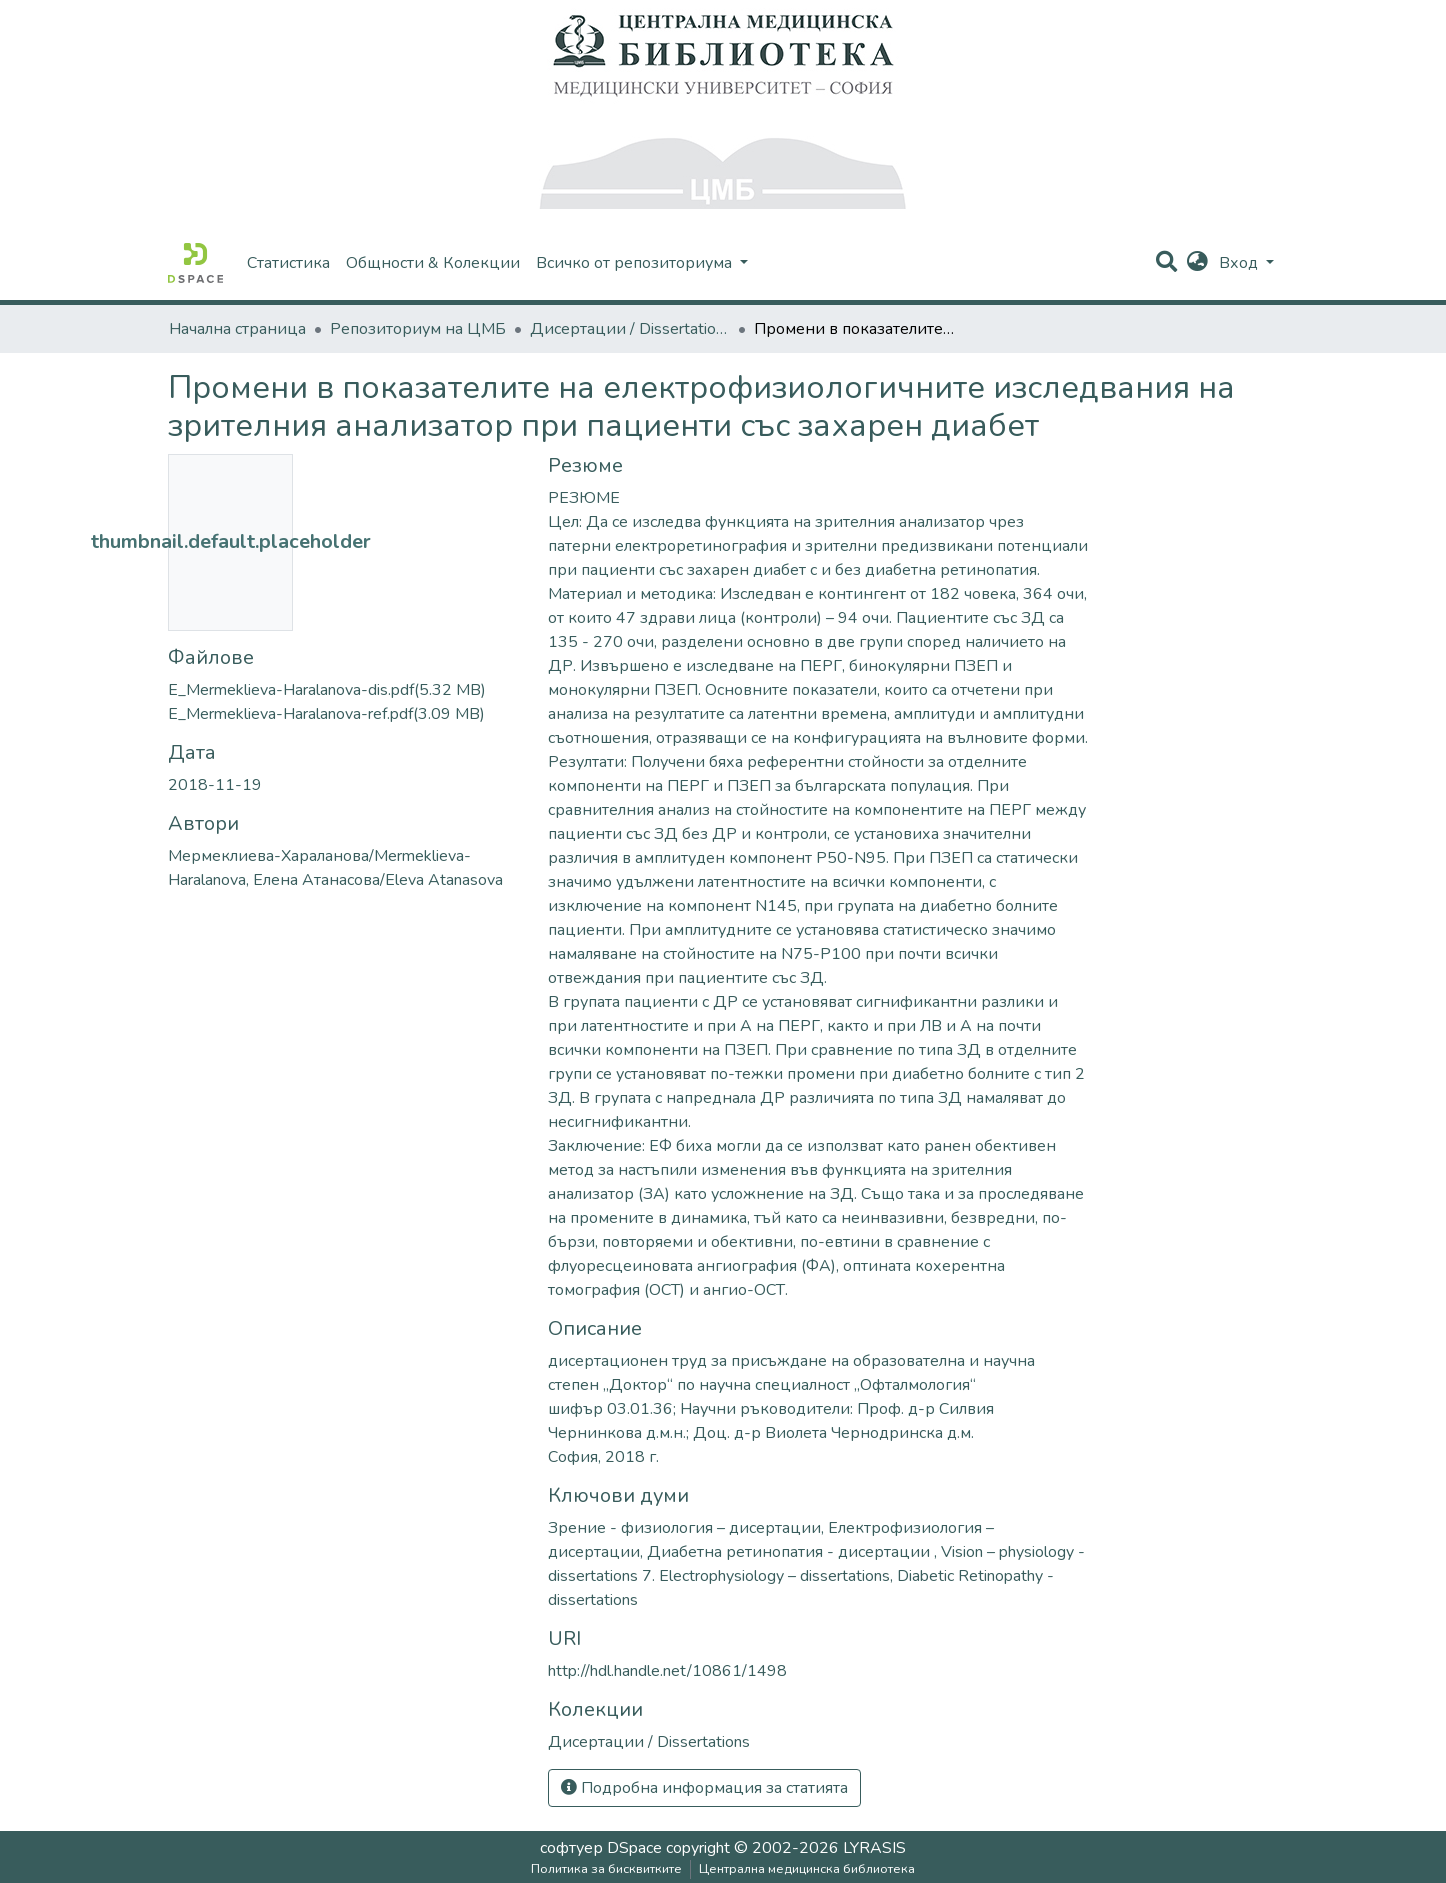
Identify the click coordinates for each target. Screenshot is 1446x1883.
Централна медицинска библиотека (807, 1869)
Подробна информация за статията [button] (704, 1788)
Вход (1240, 263)
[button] (1197, 263)
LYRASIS (874, 1848)
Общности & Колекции (433, 263)
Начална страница (237, 329)
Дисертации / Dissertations (630, 329)
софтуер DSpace (601, 1848)
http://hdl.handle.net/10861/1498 (667, 1671)
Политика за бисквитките (606, 1869)
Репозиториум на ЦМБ (418, 329)
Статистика (288, 263)
